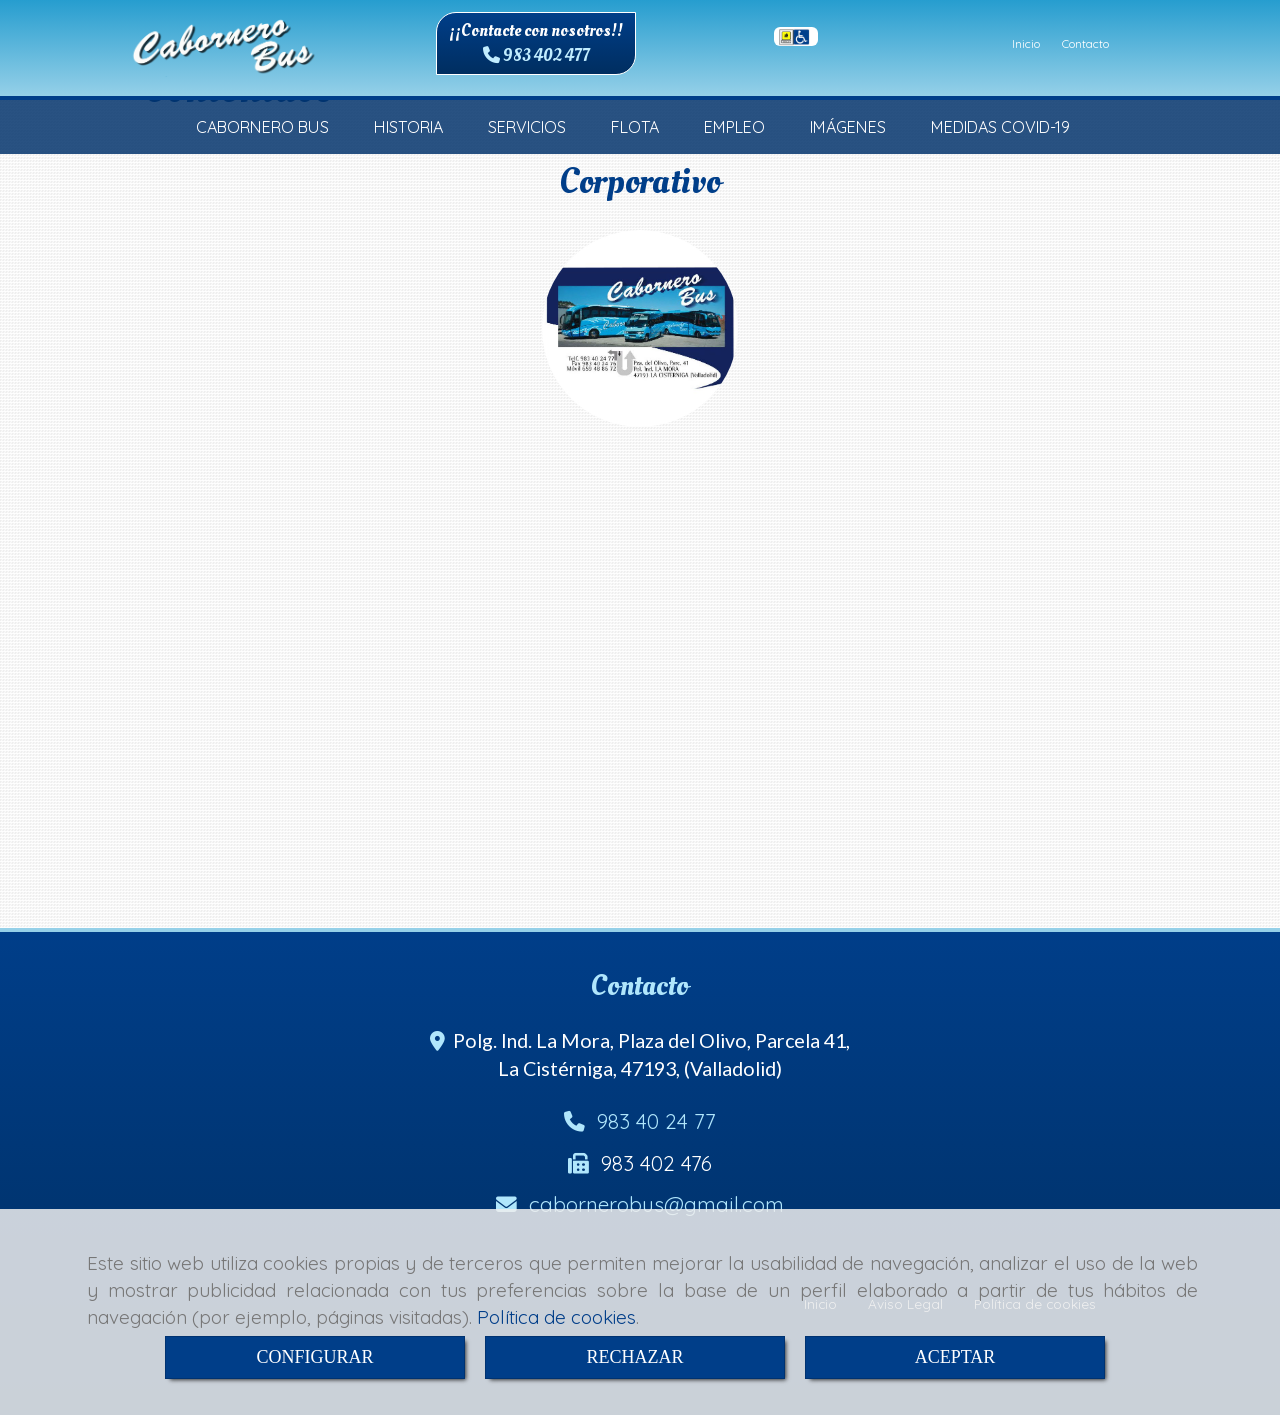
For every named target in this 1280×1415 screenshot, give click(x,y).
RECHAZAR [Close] (634, 1357)
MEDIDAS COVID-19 (1000, 127)
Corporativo (640, 182)
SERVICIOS (527, 127)
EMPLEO (734, 127)
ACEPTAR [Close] (955, 1357)
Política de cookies (556, 1317)
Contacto (1085, 43)
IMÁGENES (848, 127)
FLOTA (635, 127)
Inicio (1026, 43)
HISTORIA (408, 127)
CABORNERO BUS (262, 127)
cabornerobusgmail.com (656, 1204)
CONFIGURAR (314, 1357)
